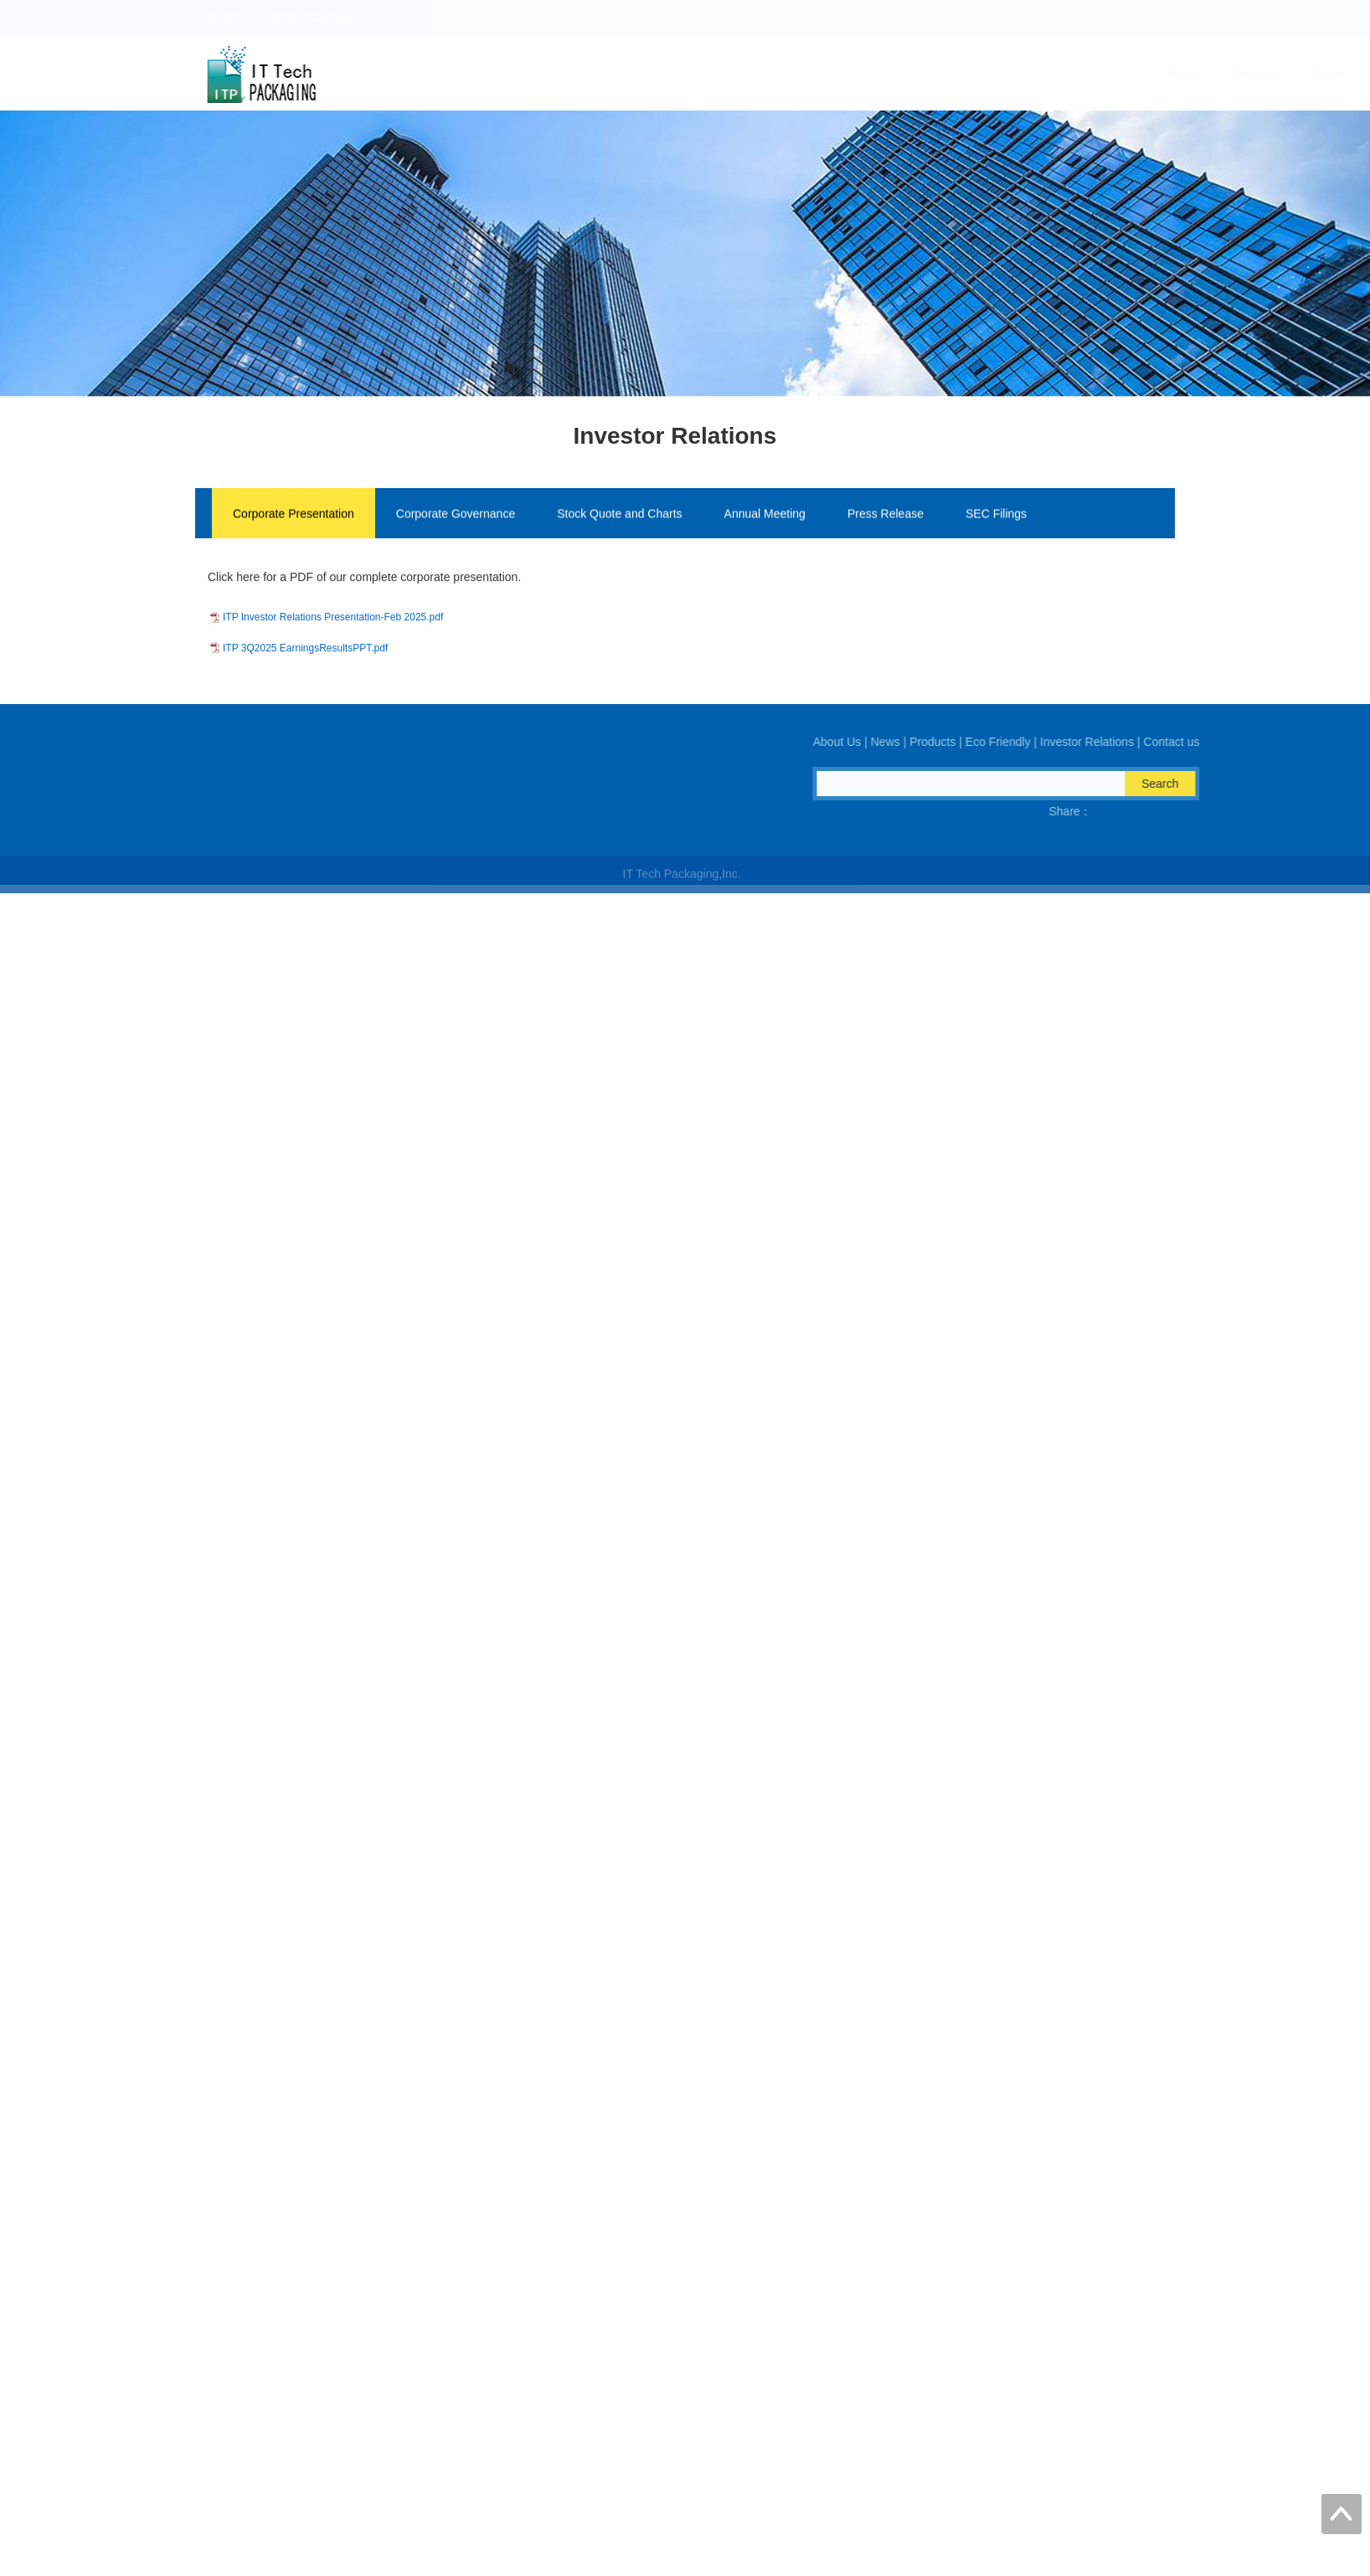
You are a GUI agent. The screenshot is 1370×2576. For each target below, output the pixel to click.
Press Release (885, 520)
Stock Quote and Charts (619, 520)
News (819, 74)
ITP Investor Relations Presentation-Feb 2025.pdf (333, 608)
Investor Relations (1093, 74)
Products (891, 74)
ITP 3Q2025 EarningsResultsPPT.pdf (305, 639)
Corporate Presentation (293, 520)
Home (673, 74)
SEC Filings (996, 520)
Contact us (1201, 74)
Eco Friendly (980, 74)
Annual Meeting (765, 520)
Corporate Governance (455, 520)
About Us (748, 74)
